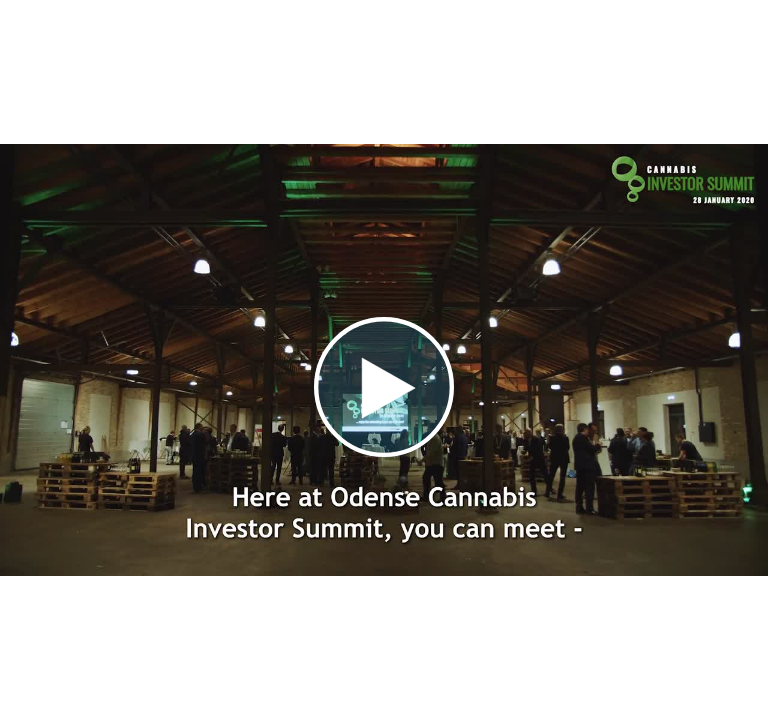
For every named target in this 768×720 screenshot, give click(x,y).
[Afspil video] (384, 452)
